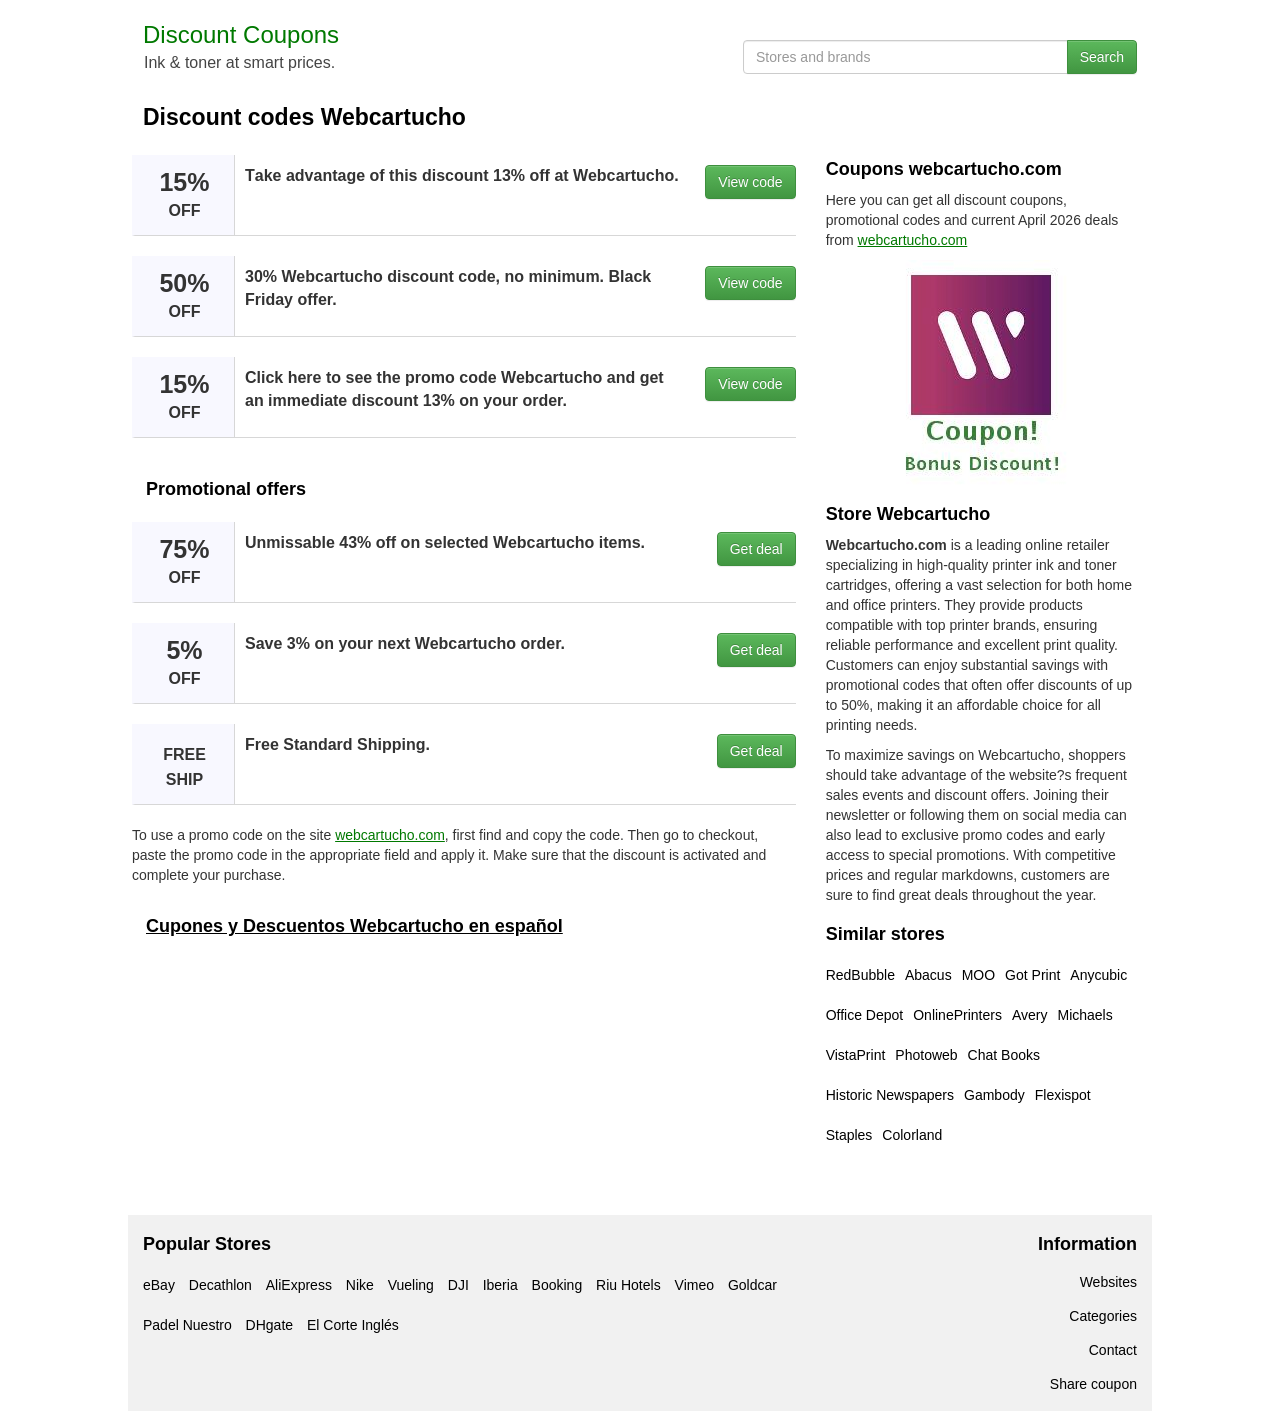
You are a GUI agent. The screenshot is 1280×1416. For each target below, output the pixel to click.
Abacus (928, 975)
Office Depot (865, 1015)
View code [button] (750, 182)
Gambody (994, 1095)
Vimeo (694, 1285)
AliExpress (299, 1285)
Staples (849, 1135)
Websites (1108, 1282)
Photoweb (926, 1055)
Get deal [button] (756, 549)
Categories (1103, 1316)
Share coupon (1093, 1384)
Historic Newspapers (890, 1095)
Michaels (1084, 1015)
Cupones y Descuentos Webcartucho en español (354, 926)
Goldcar (752, 1285)
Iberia (500, 1285)
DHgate (269, 1325)
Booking (557, 1285)
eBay (159, 1285)
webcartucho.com (390, 835)
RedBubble (860, 975)
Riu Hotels (628, 1285)
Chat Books (1004, 1055)
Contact (1113, 1350)
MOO (978, 975)
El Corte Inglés (353, 1325)
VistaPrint (856, 1055)
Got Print (1032, 975)
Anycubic (1098, 975)
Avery (1030, 1015)
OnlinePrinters (957, 1015)
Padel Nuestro (187, 1325)
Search (1102, 57)
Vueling (411, 1285)
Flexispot (1063, 1095)
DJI (458, 1285)
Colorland (912, 1135)
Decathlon (220, 1285)
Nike (360, 1285)
